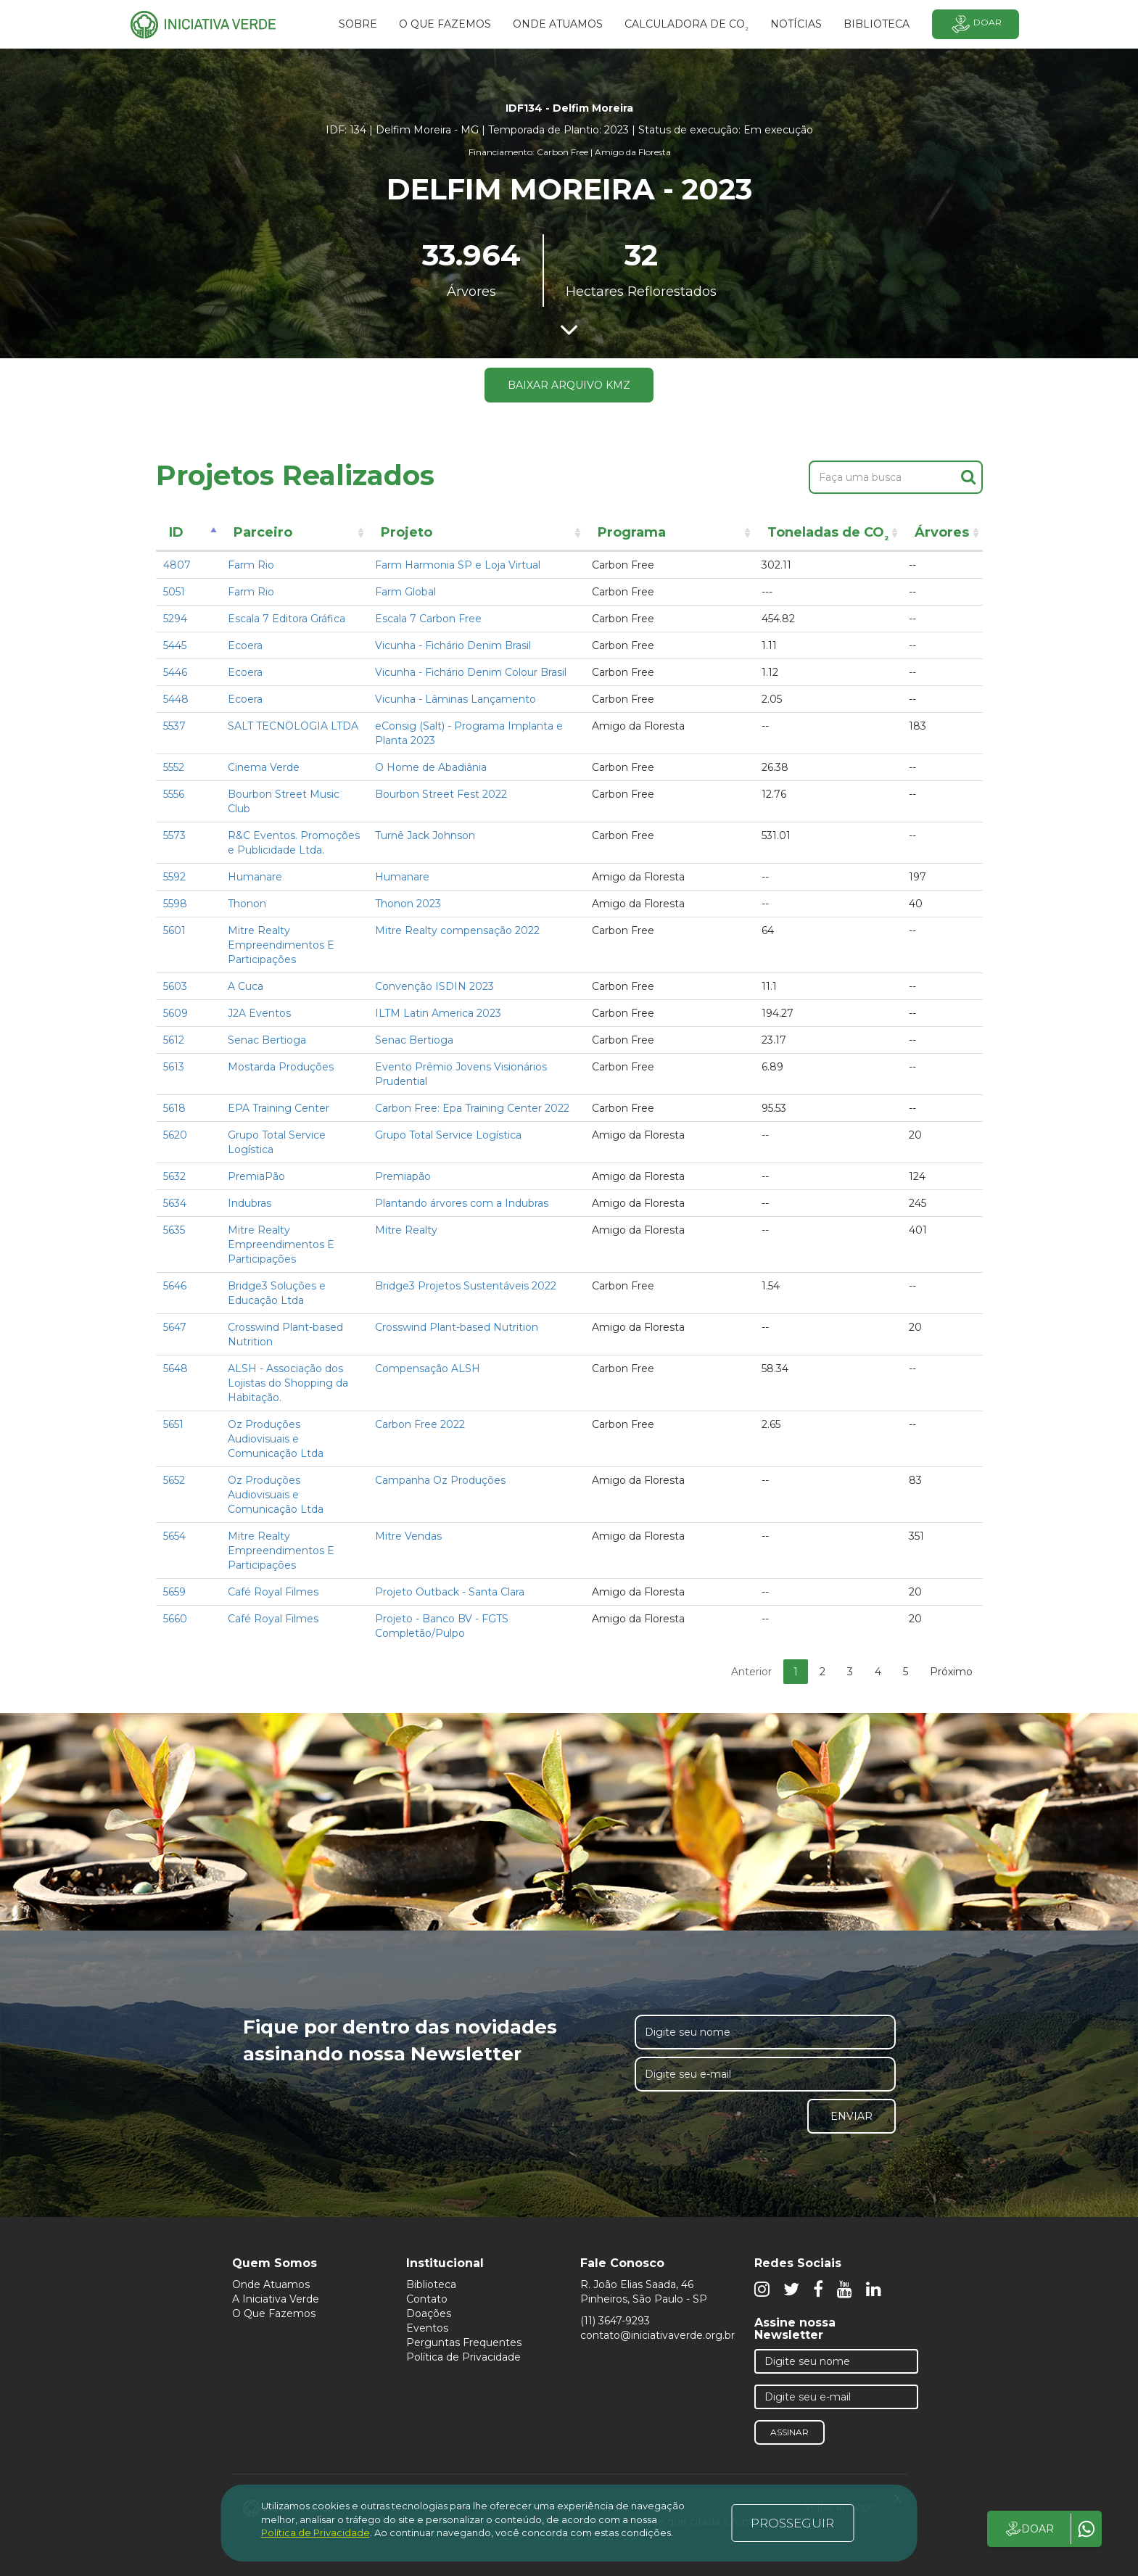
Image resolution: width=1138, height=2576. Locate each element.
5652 (174, 1480)
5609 (175, 1013)
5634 (174, 1203)
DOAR (1029, 2529)
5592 (174, 876)
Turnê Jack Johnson (425, 835)
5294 (175, 618)
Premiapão (403, 1176)
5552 (173, 767)
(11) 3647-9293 (615, 2320)
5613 (173, 1066)
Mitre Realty (406, 1230)
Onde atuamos (558, 23)
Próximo (951, 1671)
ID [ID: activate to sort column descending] (176, 532)
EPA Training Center (278, 1108)
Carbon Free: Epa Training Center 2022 (472, 1108)
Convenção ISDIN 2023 (434, 986)
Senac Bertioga (267, 1039)
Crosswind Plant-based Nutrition (456, 1327)
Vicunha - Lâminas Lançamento (455, 699)
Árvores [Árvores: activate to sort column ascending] (942, 532)
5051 (174, 591)
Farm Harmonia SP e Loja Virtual (457, 564)
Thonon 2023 (408, 903)
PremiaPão (256, 1176)
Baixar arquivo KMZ (569, 385)
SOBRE (358, 23)
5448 (176, 699)
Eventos (427, 2327)
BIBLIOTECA (877, 23)
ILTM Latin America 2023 (438, 1013)
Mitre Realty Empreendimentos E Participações (281, 945)
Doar (975, 24)
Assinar (789, 2432)
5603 (175, 986)
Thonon (247, 903)
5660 (175, 1618)
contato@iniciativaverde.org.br (657, 2335)
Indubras (249, 1203)
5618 (174, 1108)
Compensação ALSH (427, 1368)
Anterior (751, 1671)
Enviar (851, 2116)
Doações (428, 2313)
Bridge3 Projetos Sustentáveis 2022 (465, 1285)
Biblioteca (431, 2284)
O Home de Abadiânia (431, 767)
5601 (174, 930)
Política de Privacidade (463, 2357)
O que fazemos (445, 23)
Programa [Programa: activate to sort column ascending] (632, 532)
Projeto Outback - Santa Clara (449, 1591)
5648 (175, 1368)
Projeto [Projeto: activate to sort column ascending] (406, 532)
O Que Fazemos (274, 2313)
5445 (174, 645)
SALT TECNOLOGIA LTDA (293, 725)
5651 (173, 1424)
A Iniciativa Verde (275, 2298)
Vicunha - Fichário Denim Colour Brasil (470, 672)
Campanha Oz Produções (440, 1480)
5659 (174, 1591)
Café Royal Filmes (273, 1591)
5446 (175, 672)
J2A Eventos (259, 1013)
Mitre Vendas (408, 1536)
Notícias (796, 23)
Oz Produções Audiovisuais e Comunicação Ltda (275, 1439)
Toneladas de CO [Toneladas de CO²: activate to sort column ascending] (827, 534)
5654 (174, 1536)
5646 (174, 1285)
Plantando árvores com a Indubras (461, 1203)
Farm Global (405, 591)
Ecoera (245, 645)
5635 (174, 1230)
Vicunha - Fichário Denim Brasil (453, 645)
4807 (177, 564)
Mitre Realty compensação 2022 (457, 930)
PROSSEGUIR (792, 2523)
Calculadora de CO (686, 26)
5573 (174, 835)
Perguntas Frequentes (463, 2342)
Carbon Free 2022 (420, 1424)
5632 (174, 1176)
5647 (174, 1327)
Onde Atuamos (271, 2284)
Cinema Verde (264, 767)
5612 (173, 1039)
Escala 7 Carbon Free (428, 618)
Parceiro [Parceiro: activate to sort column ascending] (263, 532)
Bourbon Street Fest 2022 (441, 794)
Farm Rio (251, 564)
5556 (173, 794)
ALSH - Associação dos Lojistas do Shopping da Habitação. (288, 1383)
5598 (175, 903)
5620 (175, 1135)
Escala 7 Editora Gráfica (286, 618)
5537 (174, 725)
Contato (427, 2298)
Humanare (255, 876)
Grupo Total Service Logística (448, 1135)
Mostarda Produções (281, 1066)
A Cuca (245, 986)
